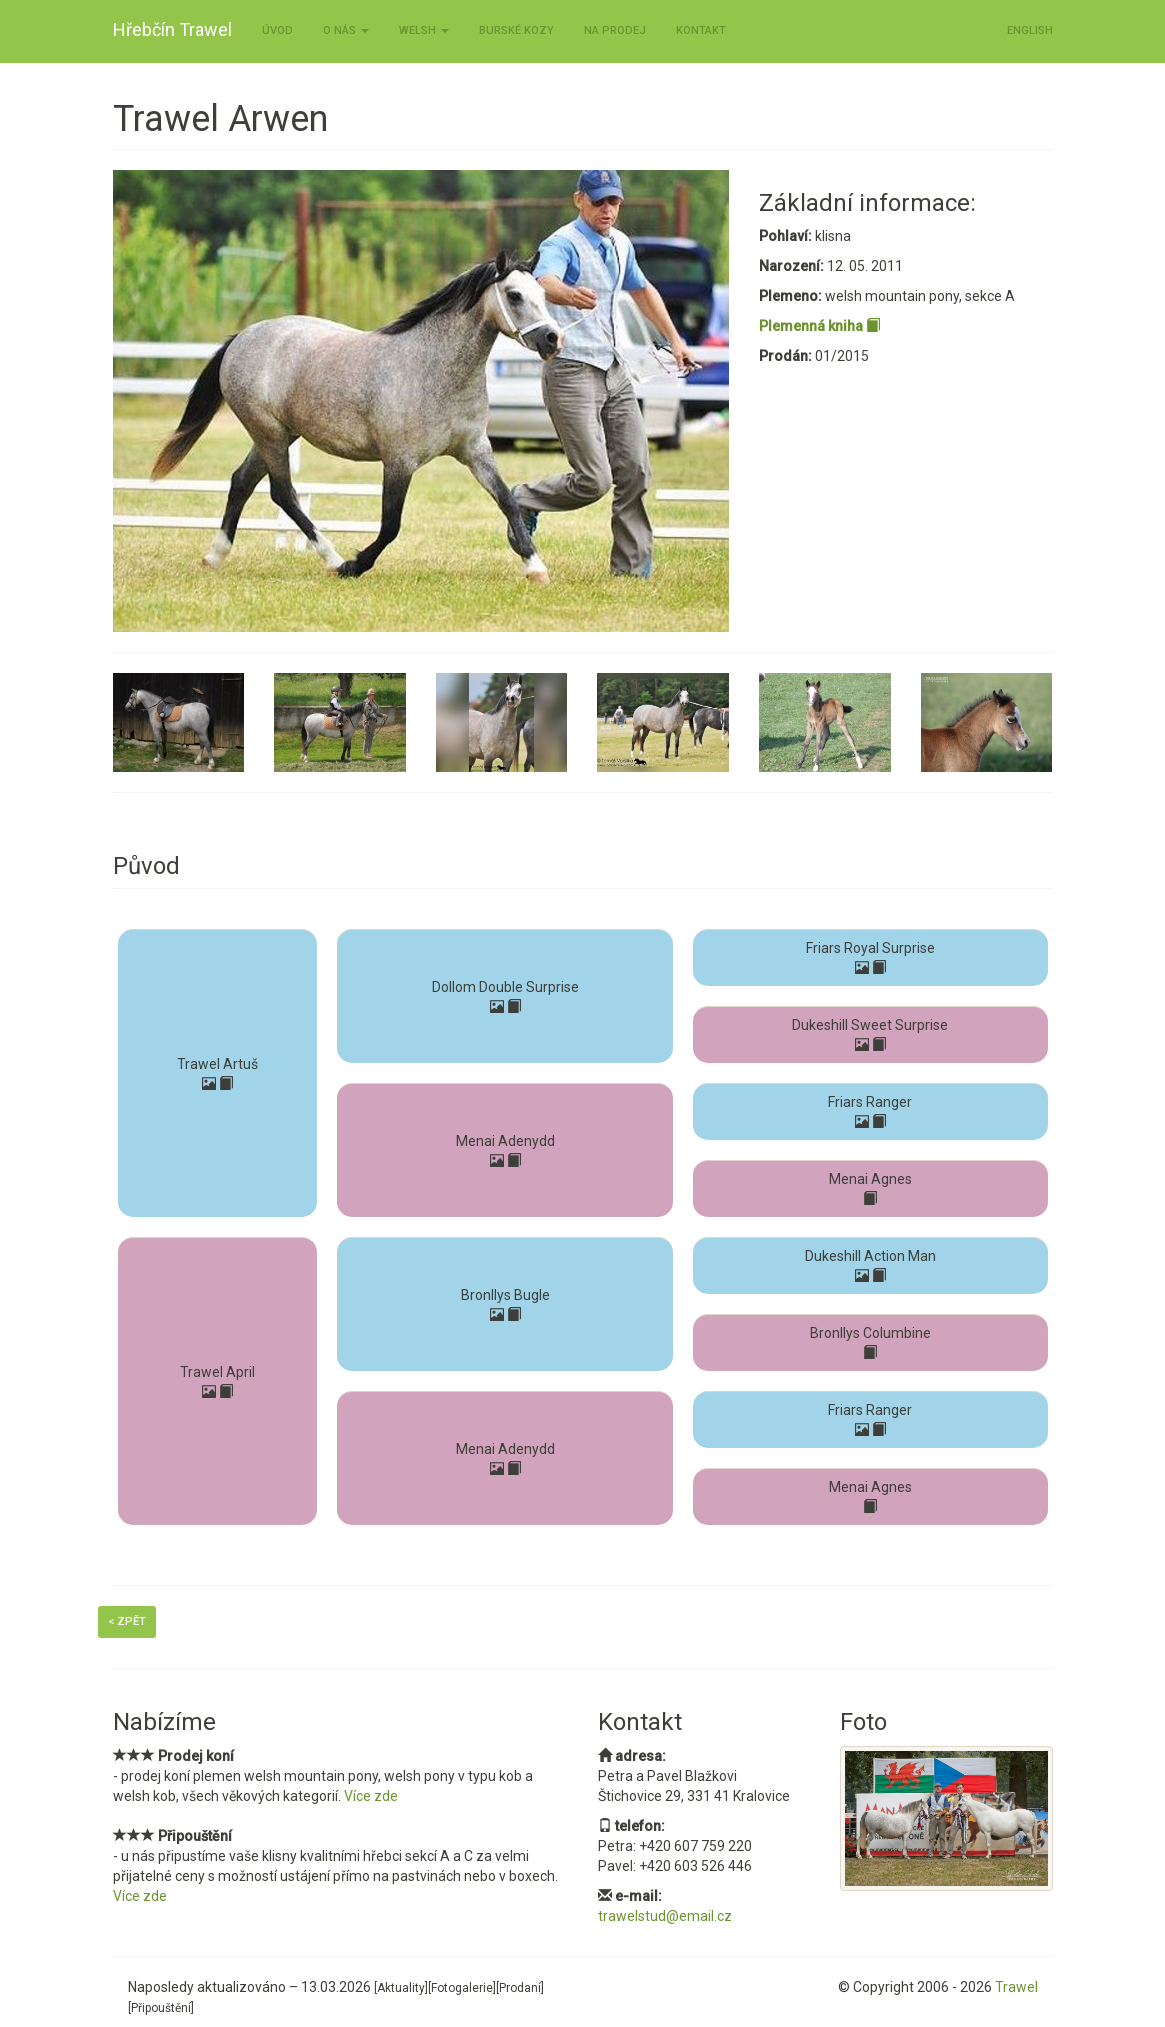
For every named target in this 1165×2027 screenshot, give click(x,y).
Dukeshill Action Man (870, 1256)
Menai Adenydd (505, 1141)
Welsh (424, 30)
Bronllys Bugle (505, 1295)
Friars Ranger (870, 1102)
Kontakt (701, 30)
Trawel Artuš (217, 1064)
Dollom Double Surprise (505, 987)
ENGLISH (1030, 30)
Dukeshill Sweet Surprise (870, 1025)
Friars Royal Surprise (870, 948)
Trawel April (217, 1372)
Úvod (277, 30)
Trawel (1016, 1987)
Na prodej (615, 30)
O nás (346, 30)
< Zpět (127, 1621)
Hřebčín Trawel (172, 29)
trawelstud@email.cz (665, 1916)
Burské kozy (516, 30)
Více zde (371, 1796)
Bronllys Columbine (870, 1333)
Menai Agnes (870, 1179)
